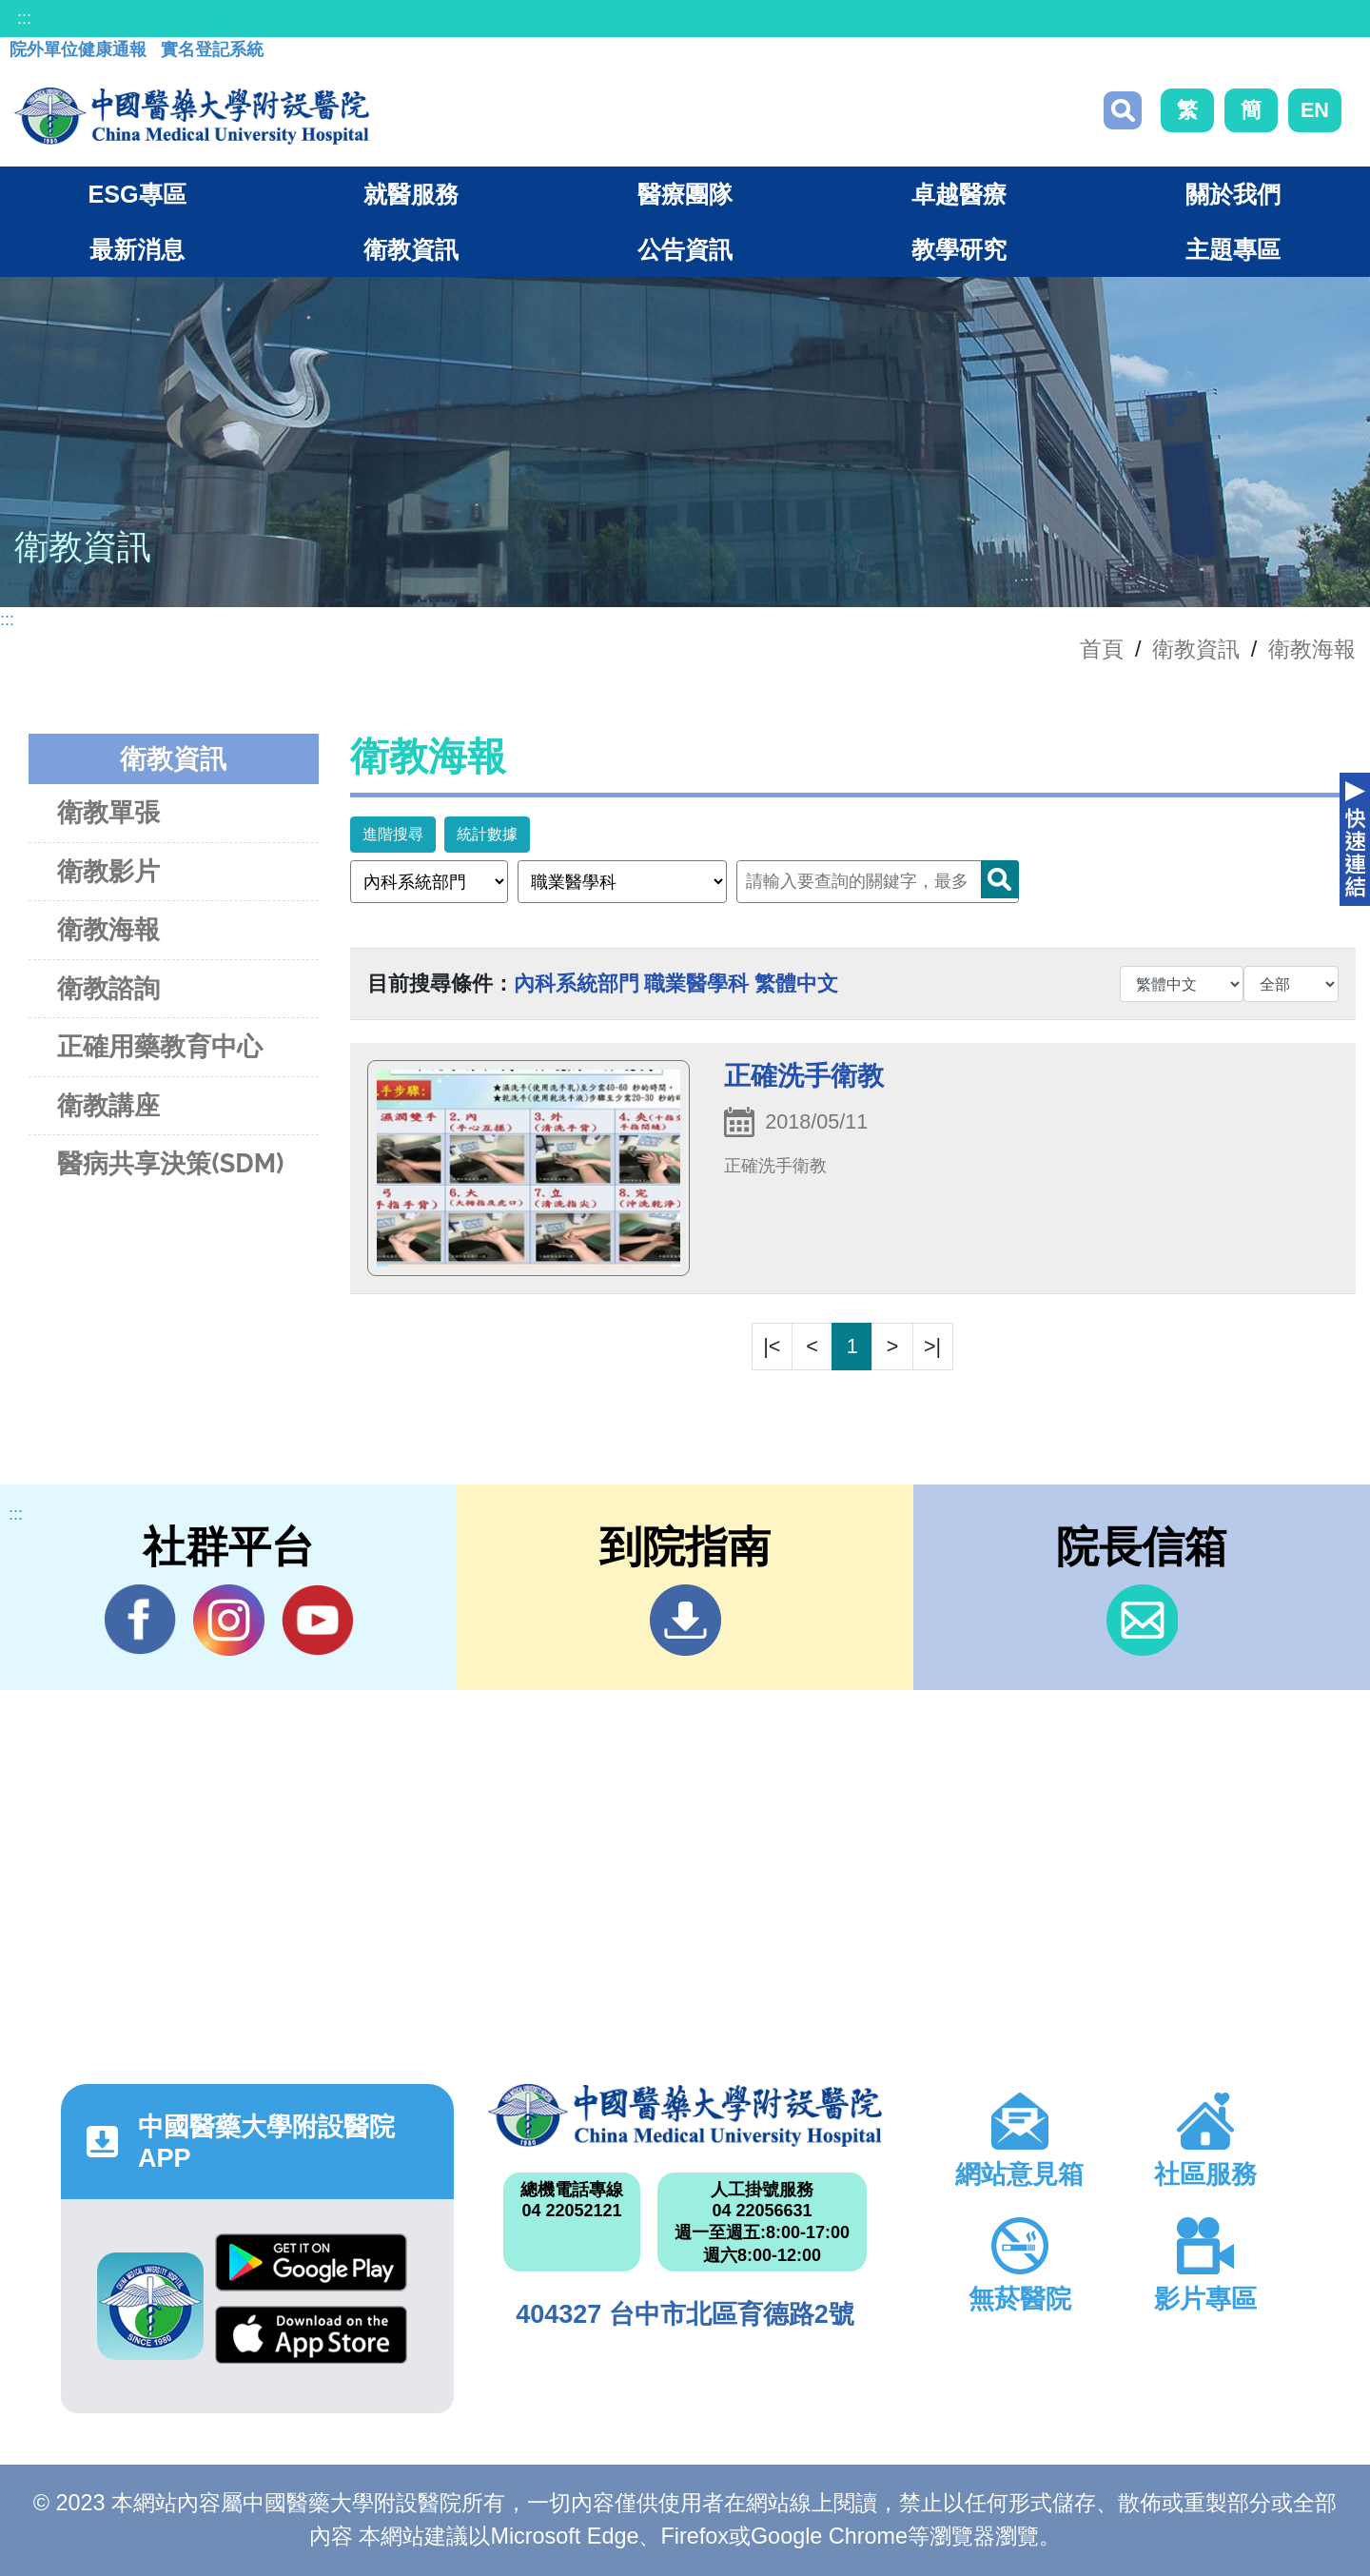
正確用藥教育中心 (160, 1046)
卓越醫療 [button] (959, 194)
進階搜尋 (392, 834)
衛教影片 (108, 871)
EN (1315, 110)
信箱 (1142, 1620)
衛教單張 (108, 812)
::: (24, 18)
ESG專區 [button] (137, 194)
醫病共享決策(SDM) (170, 1163)
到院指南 (685, 1620)
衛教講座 (108, 1105)
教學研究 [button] (959, 249)
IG (228, 1620)
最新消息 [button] (137, 249)
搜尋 (1123, 110)
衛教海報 (1312, 649)
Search (1000, 879)
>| (932, 1346)
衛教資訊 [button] (411, 249)
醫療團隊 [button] (685, 194)
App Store (311, 2335)
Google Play (311, 2262)
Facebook (140, 1619)
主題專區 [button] (1233, 249)
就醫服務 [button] (411, 194)
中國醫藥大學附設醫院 (684, 2115)
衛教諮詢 (108, 988)
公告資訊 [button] (685, 249)
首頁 (1102, 649)
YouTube (317, 1619)
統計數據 (487, 834)
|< (771, 1346)
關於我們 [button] (1233, 194)
